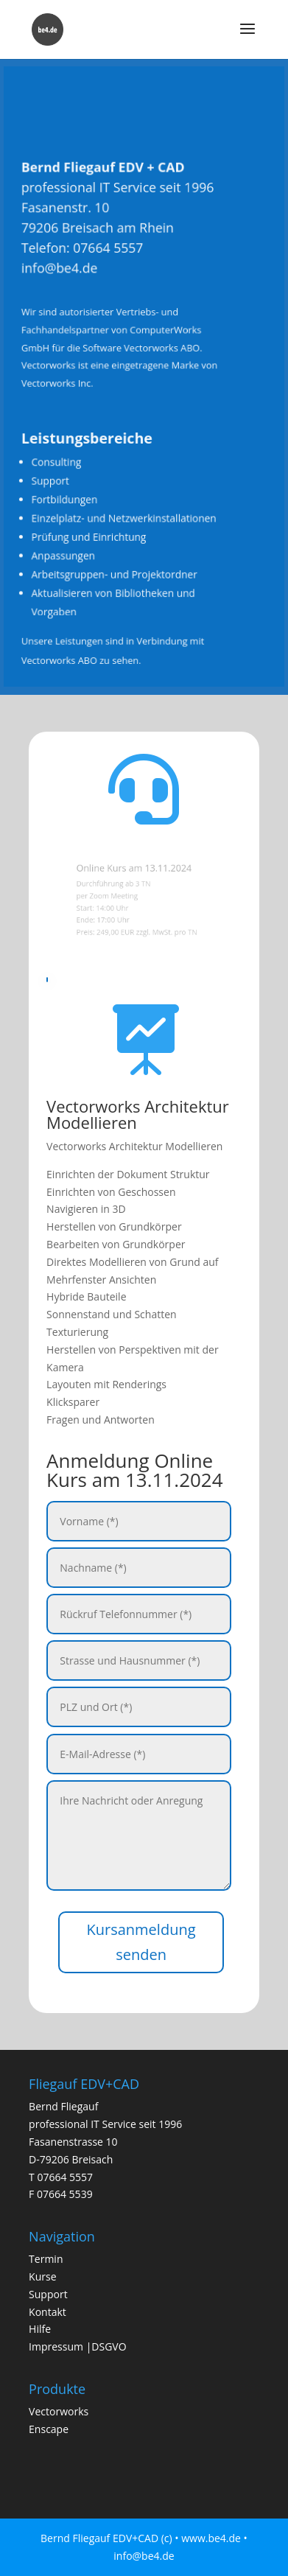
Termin (46, 2259)
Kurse (42, 2276)
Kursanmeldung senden (141, 1941)
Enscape (49, 2429)
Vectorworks (58, 2411)
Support (48, 2294)
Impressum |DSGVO (78, 2346)
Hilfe (40, 2329)
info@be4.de (67, 278)
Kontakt (47, 2312)
